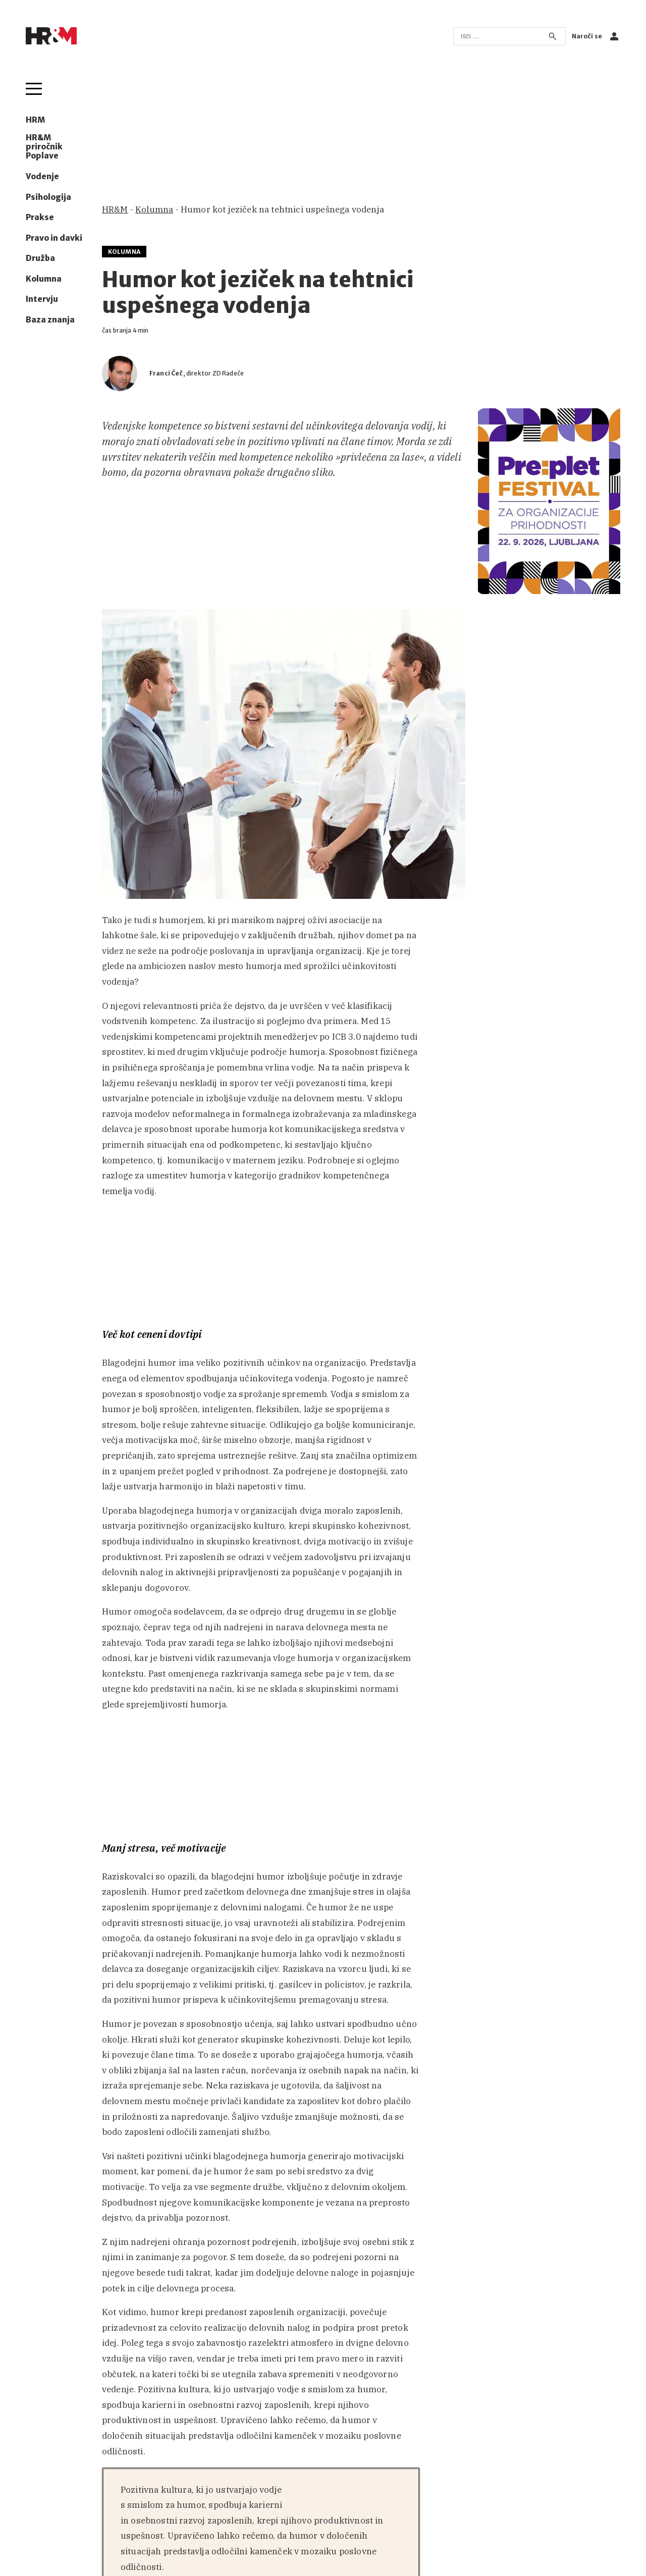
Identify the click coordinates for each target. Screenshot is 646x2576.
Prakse (40, 217)
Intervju (42, 299)
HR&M (115, 209)
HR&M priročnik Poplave (44, 147)
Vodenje (42, 176)
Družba (40, 258)
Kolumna (44, 279)
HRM (35, 120)
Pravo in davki (54, 238)
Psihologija (48, 197)
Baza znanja (50, 320)
